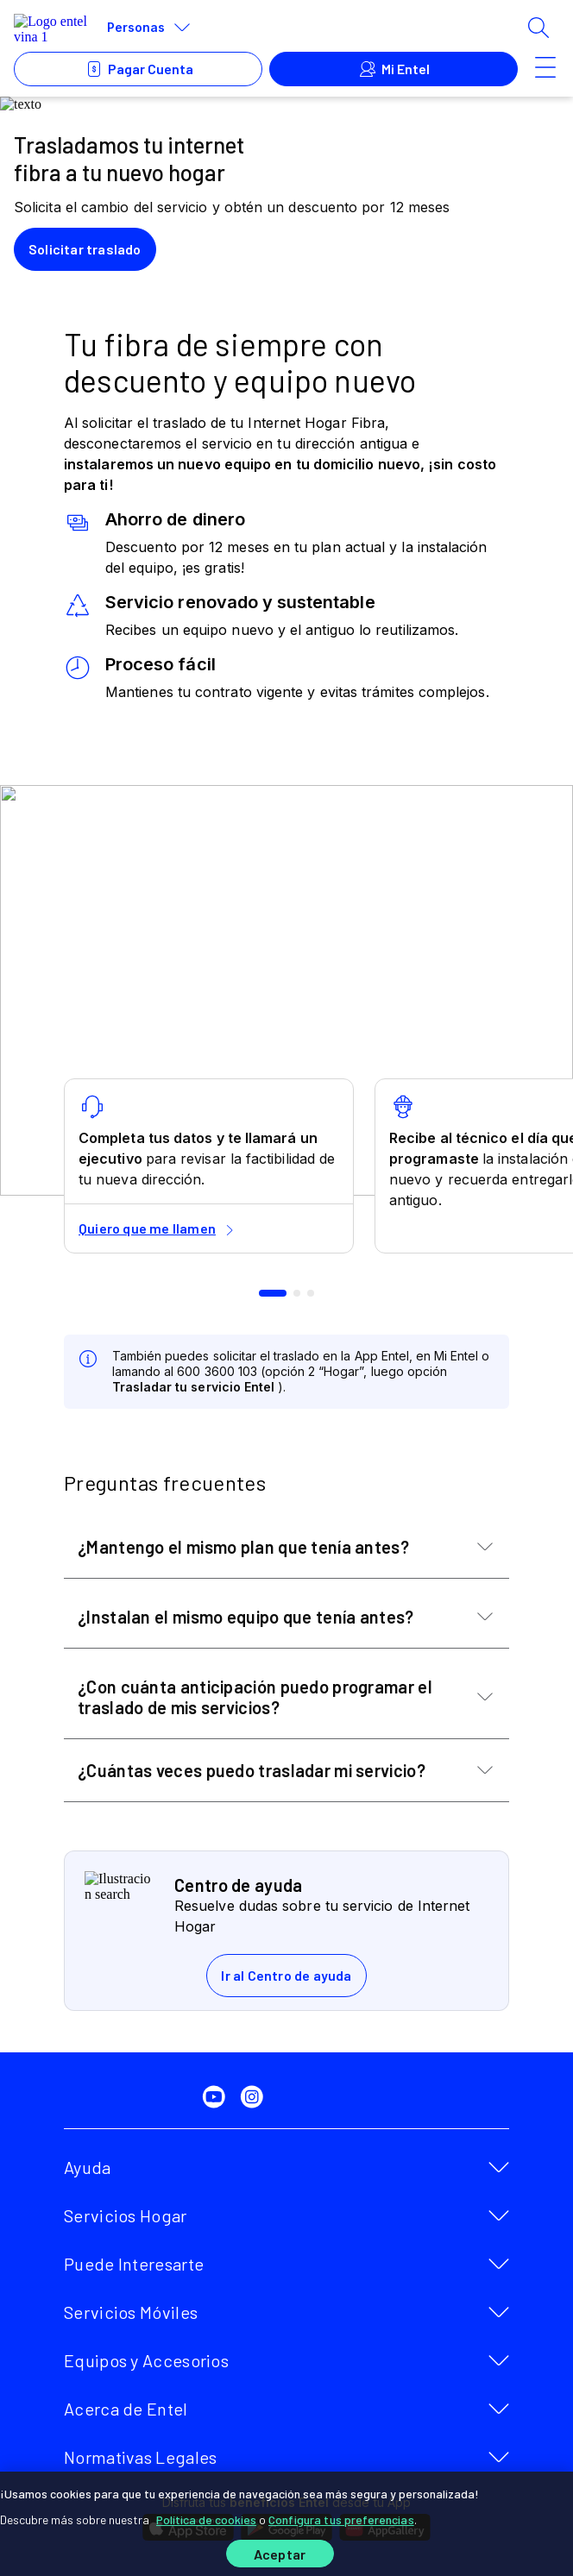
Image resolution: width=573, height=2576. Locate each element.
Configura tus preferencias (341, 2519)
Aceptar (279, 2554)
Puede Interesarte (134, 2263)
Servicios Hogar (125, 2215)
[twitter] (179, 2097)
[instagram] (255, 2097)
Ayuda (87, 2167)
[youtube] (217, 2097)
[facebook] (142, 2097)
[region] (286, 2524)
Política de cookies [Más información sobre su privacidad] (206, 2519)
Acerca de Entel (126, 2408)
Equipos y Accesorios (146, 2360)
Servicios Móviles (131, 2312)
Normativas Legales (140, 2457)
